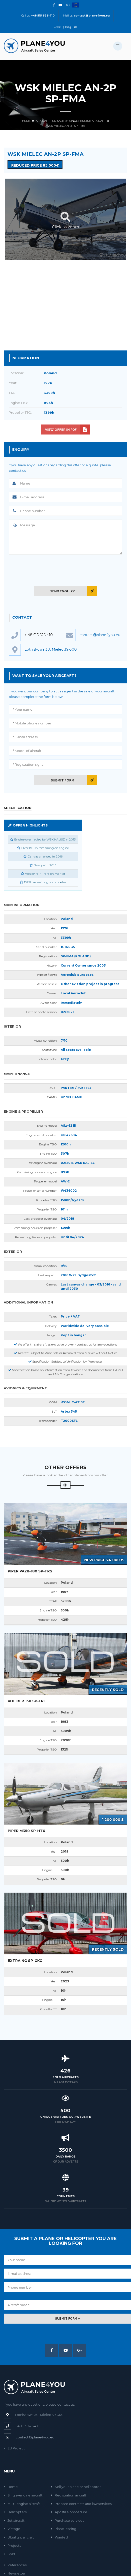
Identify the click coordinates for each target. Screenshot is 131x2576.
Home (26, 121)
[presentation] (66, 569)
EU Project (14, 2448)
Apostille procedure (69, 2512)
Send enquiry (62, 591)
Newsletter (15, 2573)
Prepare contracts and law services (81, 2504)
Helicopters (15, 2512)
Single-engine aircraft (87, 121)
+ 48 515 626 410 (38, 635)
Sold (9, 2554)
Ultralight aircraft (19, 2537)
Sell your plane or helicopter (76, 2487)
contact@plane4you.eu (35, 2437)
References (15, 2565)
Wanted (59, 2537)
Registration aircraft (68, 2495)
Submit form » (67, 2318)
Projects (12, 2545)
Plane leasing (63, 2529)
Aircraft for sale (50, 121)
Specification (18, 808)
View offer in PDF (61, 430)
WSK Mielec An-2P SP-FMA (65, 126)
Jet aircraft (14, 2520)
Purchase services (67, 2520)
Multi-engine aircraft (22, 2504)
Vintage (12, 2529)
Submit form (62, 780)
